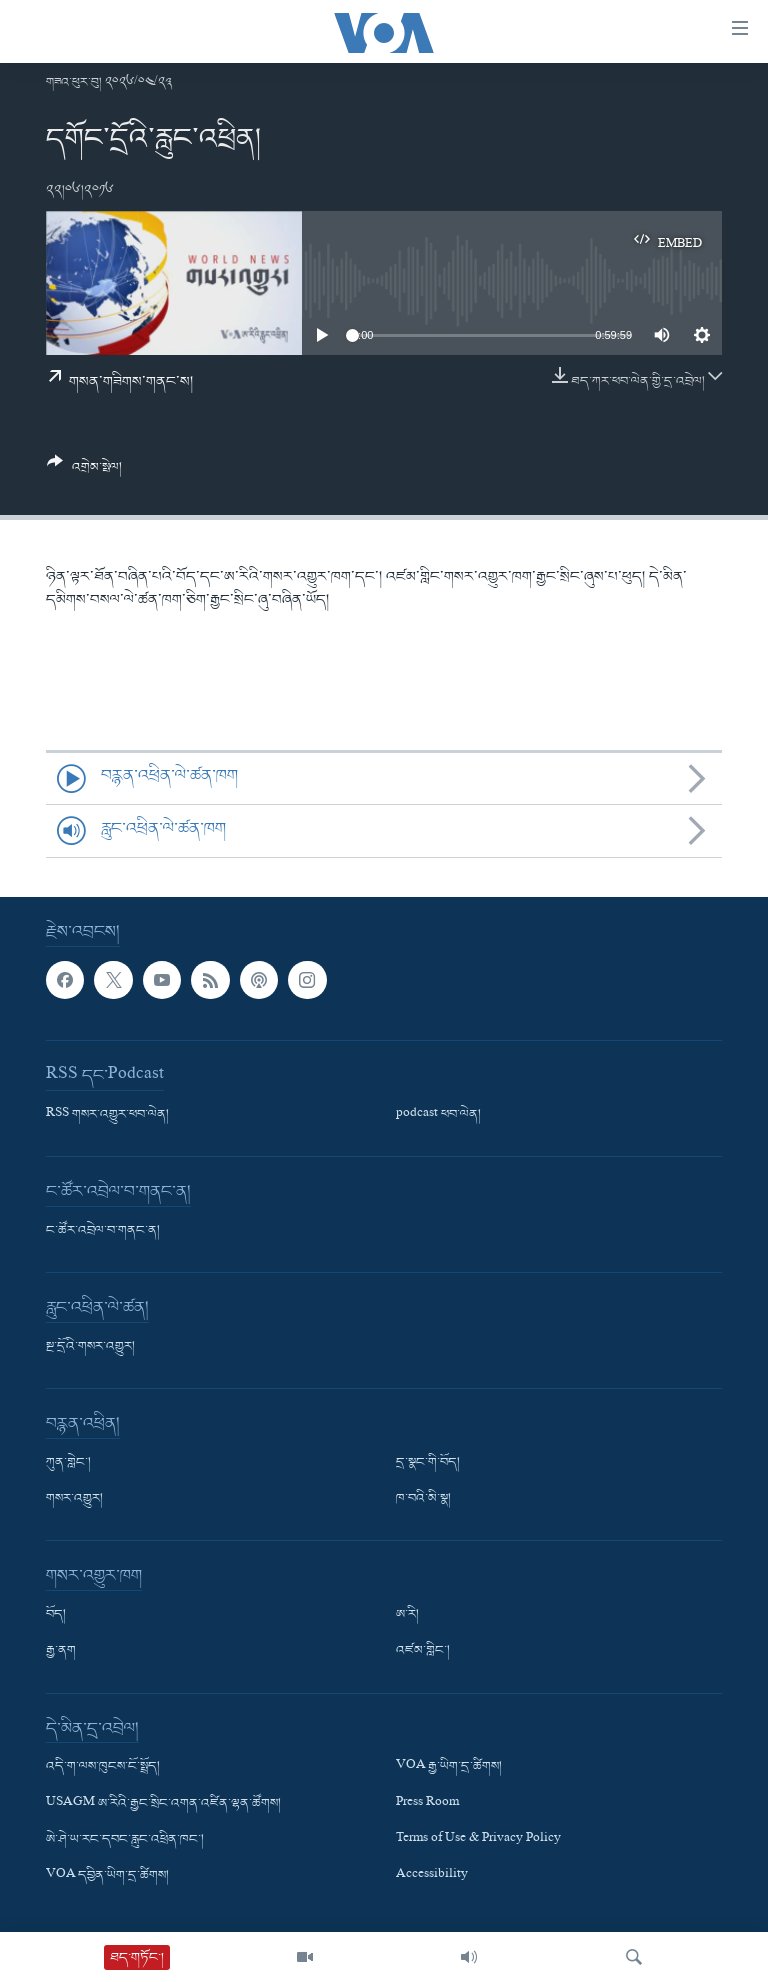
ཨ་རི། (407, 1616)
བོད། (56, 1616)
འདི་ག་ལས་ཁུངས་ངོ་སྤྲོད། (103, 1768)
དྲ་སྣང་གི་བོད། (428, 1463)
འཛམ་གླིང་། (423, 1652)
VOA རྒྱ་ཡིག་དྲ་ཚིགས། (449, 1768)
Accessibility (432, 1876)
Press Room (427, 1804)
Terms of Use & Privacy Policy (478, 1840)
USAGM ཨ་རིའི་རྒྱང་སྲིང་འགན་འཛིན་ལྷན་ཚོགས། (163, 1804)
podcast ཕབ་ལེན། (438, 1115)
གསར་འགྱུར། (74, 1500)
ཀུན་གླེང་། (68, 1463)
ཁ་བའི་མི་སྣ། (423, 1500)
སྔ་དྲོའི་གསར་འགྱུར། (90, 1347)
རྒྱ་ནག (61, 1652)
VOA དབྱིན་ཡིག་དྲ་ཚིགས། (107, 1876)
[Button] (84, 472)
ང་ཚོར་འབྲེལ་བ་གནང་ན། (103, 1231)
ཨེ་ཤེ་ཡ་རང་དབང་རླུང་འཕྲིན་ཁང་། (125, 1840)
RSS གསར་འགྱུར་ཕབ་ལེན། (107, 1115)
